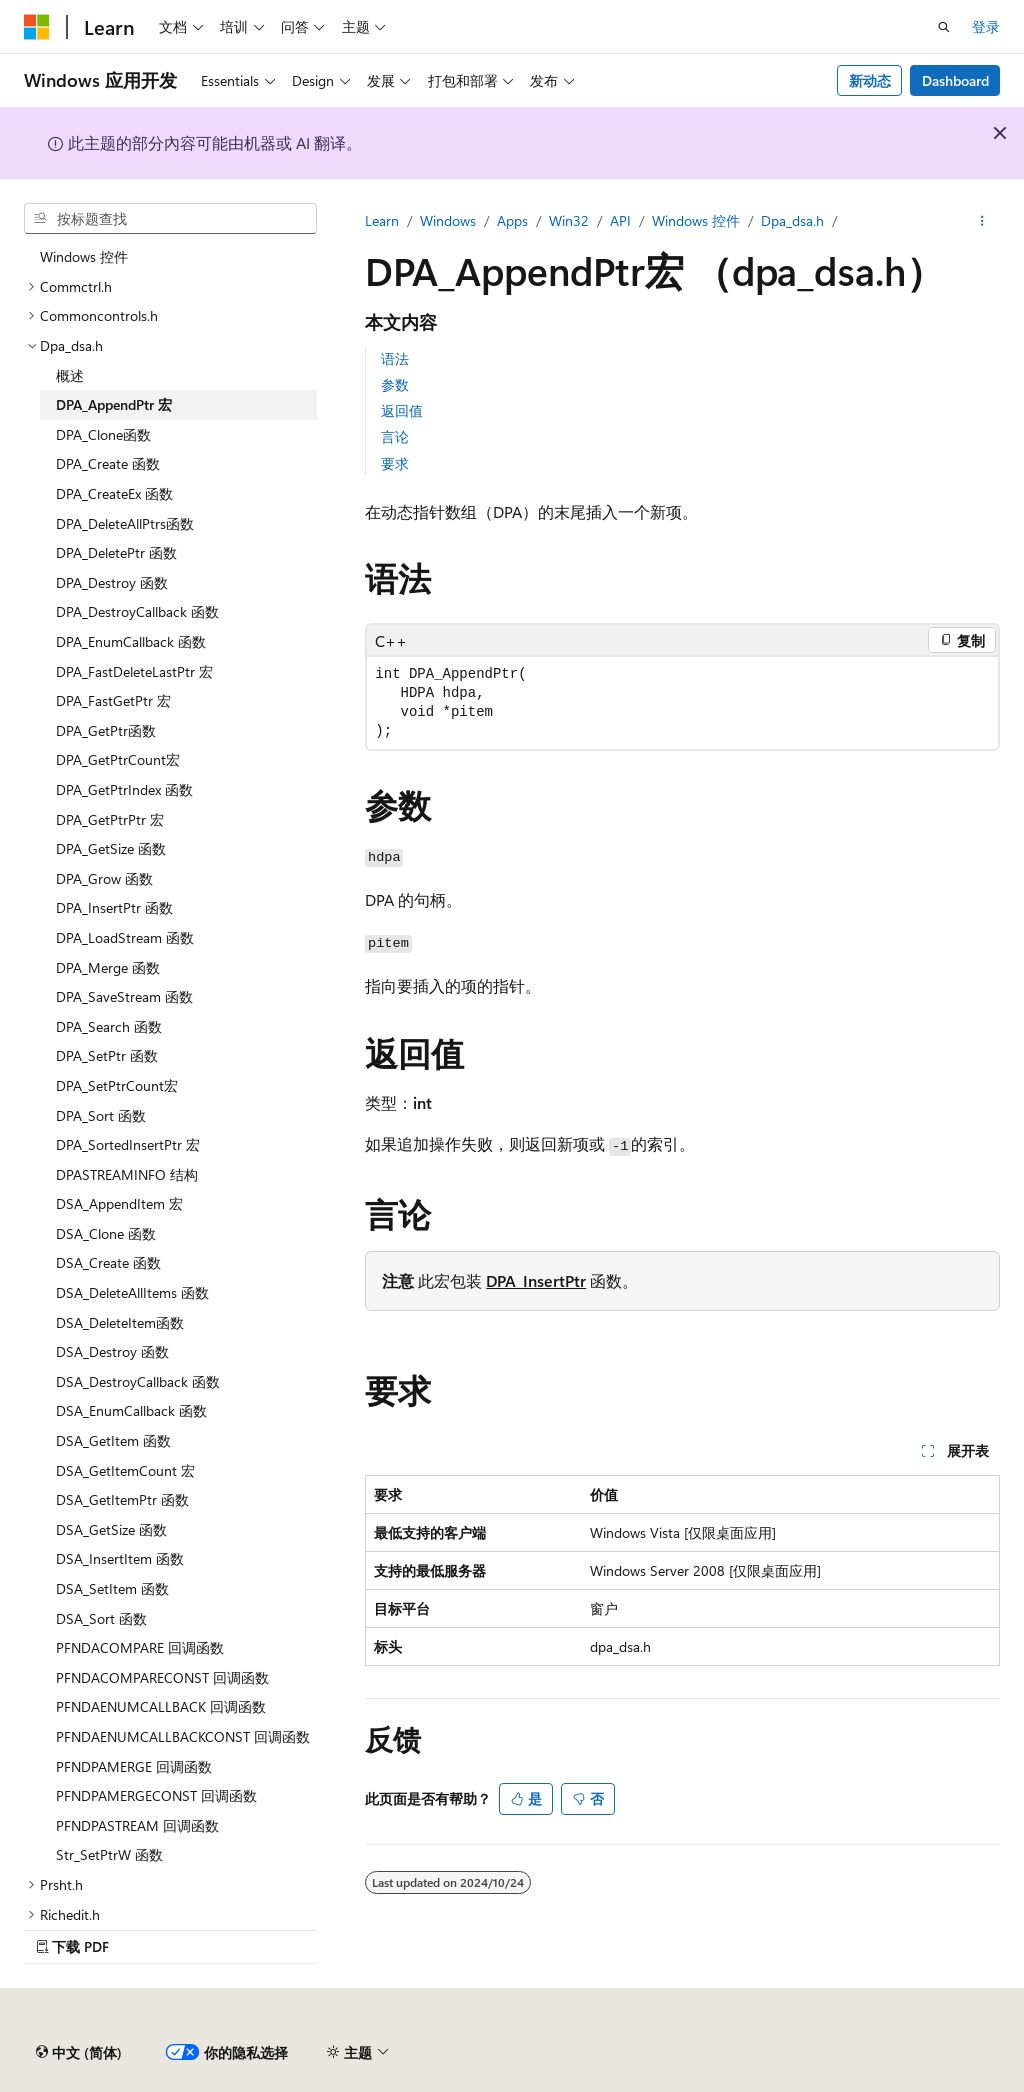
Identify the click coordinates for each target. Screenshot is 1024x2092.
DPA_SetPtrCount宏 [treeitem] (117, 1085)
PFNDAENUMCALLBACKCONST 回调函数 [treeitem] (183, 1736)
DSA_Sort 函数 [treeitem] (101, 1618)
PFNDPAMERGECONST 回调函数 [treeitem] (156, 1795)
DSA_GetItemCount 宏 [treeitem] (125, 1470)
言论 (395, 436)
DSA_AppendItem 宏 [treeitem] (119, 1203)
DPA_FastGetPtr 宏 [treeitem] (113, 700)
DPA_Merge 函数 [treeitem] (108, 967)
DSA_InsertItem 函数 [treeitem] (120, 1558)
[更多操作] (982, 221)
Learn (382, 220)
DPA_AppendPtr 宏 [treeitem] (114, 404)
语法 (395, 358)
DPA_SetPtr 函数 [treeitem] (107, 1055)
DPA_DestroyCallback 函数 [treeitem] (137, 611)
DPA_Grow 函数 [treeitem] (104, 878)
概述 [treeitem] (70, 375)
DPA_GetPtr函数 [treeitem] (106, 730)
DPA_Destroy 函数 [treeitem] (112, 582)
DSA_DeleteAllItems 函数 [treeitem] (132, 1292)
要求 (395, 463)
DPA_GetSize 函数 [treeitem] (111, 848)
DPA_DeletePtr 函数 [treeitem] (116, 552)
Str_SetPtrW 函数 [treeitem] (109, 1854)
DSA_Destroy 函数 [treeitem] (112, 1351)
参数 (395, 384)
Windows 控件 (696, 220)
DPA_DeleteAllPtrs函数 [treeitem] (125, 523)
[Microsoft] (37, 27)
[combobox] (170, 219)
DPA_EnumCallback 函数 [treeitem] (131, 641)
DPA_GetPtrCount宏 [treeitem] (118, 759)
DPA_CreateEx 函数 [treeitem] (114, 493)
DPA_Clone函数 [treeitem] (103, 434)
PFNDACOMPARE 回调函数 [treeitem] (140, 1647)
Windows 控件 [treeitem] (84, 256)
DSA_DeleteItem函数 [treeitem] (120, 1322)
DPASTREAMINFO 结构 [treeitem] (127, 1174)
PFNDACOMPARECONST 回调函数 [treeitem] (162, 1677)
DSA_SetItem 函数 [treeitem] (112, 1588)
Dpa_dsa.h (792, 220)
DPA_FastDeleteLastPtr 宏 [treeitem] (134, 671)
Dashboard (955, 80)
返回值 (402, 410)
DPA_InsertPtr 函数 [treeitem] (114, 907)
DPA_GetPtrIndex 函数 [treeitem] (124, 789)
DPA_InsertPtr (536, 1280)
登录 (986, 26)
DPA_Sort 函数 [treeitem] (101, 1115)
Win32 (569, 220)
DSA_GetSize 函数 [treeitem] (111, 1529)
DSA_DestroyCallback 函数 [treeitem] (138, 1381)
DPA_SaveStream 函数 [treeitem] (124, 996)
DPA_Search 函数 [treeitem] (109, 1026)
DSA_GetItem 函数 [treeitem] (113, 1440)
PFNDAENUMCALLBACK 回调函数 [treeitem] (161, 1706)
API (620, 220)
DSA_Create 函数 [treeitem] (108, 1262)
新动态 (870, 80)
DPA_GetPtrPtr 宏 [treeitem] (110, 819)
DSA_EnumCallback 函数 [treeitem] (131, 1410)
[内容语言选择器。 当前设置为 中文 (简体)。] (79, 2053)
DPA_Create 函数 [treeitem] (108, 463)
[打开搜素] (944, 27)
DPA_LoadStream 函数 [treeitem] (125, 937)
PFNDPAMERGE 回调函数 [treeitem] (134, 1766)
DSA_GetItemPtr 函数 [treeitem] (122, 1499)
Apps (512, 220)
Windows (448, 220)
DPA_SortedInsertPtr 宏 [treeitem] (128, 1144)
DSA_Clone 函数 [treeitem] (106, 1233)
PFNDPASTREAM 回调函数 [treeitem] (137, 1825)
